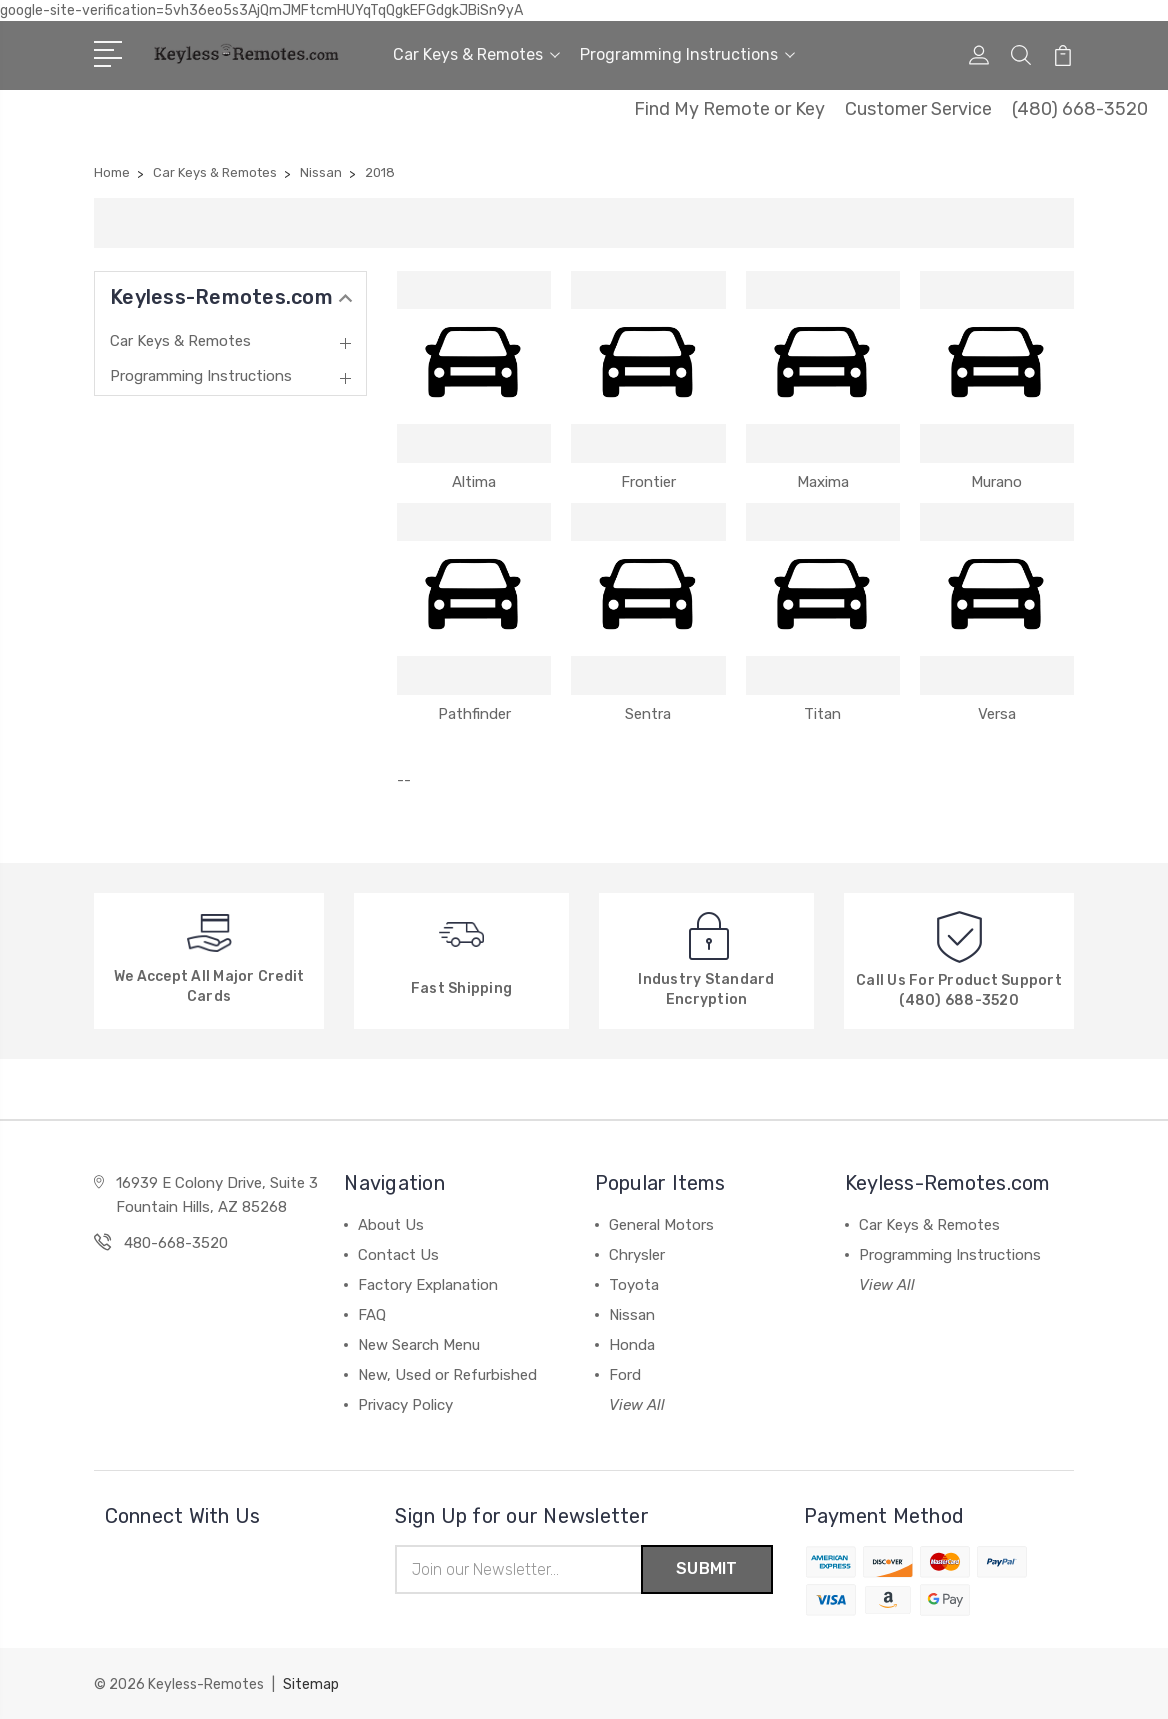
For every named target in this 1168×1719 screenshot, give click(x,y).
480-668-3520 (176, 1243)
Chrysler (637, 1255)
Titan (822, 714)
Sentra (648, 714)
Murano (996, 482)
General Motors (661, 1225)
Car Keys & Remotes (476, 54)
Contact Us (398, 1255)
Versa (997, 714)
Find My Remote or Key (729, 109)
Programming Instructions (687, 54)
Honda (632, 1345)
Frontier (648, 482)
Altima (474, 482)
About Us (391, 1225)
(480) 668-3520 (1080, 109)
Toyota (634, 1285)
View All (637, 1405)
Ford (625, 1375)
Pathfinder (474, 714)
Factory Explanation (428, 1285)
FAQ (372, 1315)
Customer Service (918, 109)
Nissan (632, 1315)
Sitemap (311, 1684)
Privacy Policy (405, 1405)
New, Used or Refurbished (447, 1375)
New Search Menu (419, 1345)
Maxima (823, 482)
